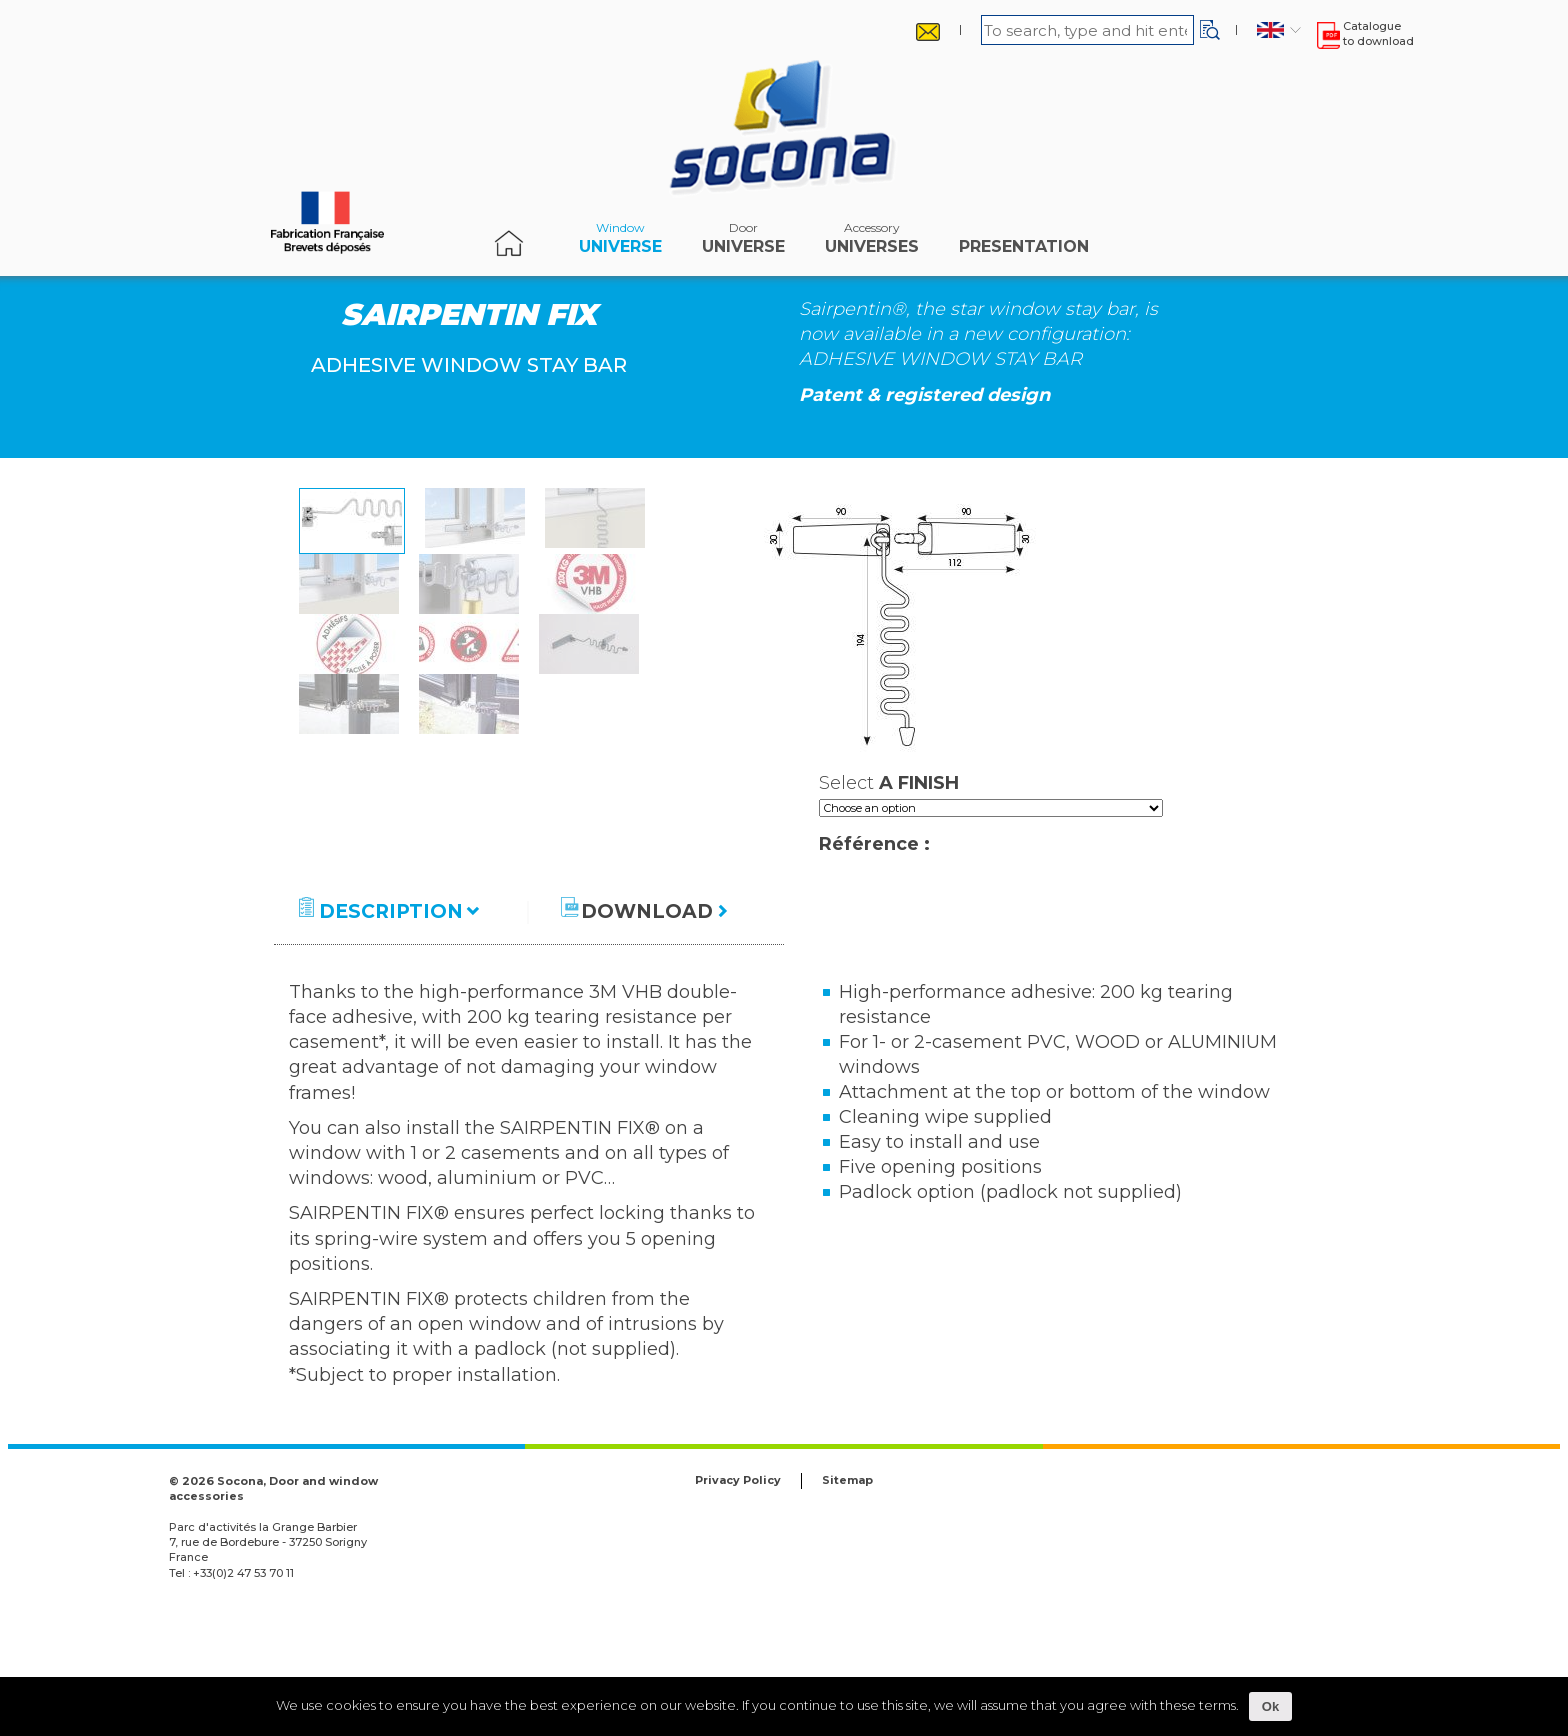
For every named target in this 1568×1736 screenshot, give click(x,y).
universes (872, 243)
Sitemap (847, 1600)
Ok (1270, 1706)
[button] (1210, 30)
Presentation (1024, 243)
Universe (620, 243)
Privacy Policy (738, 1600)
